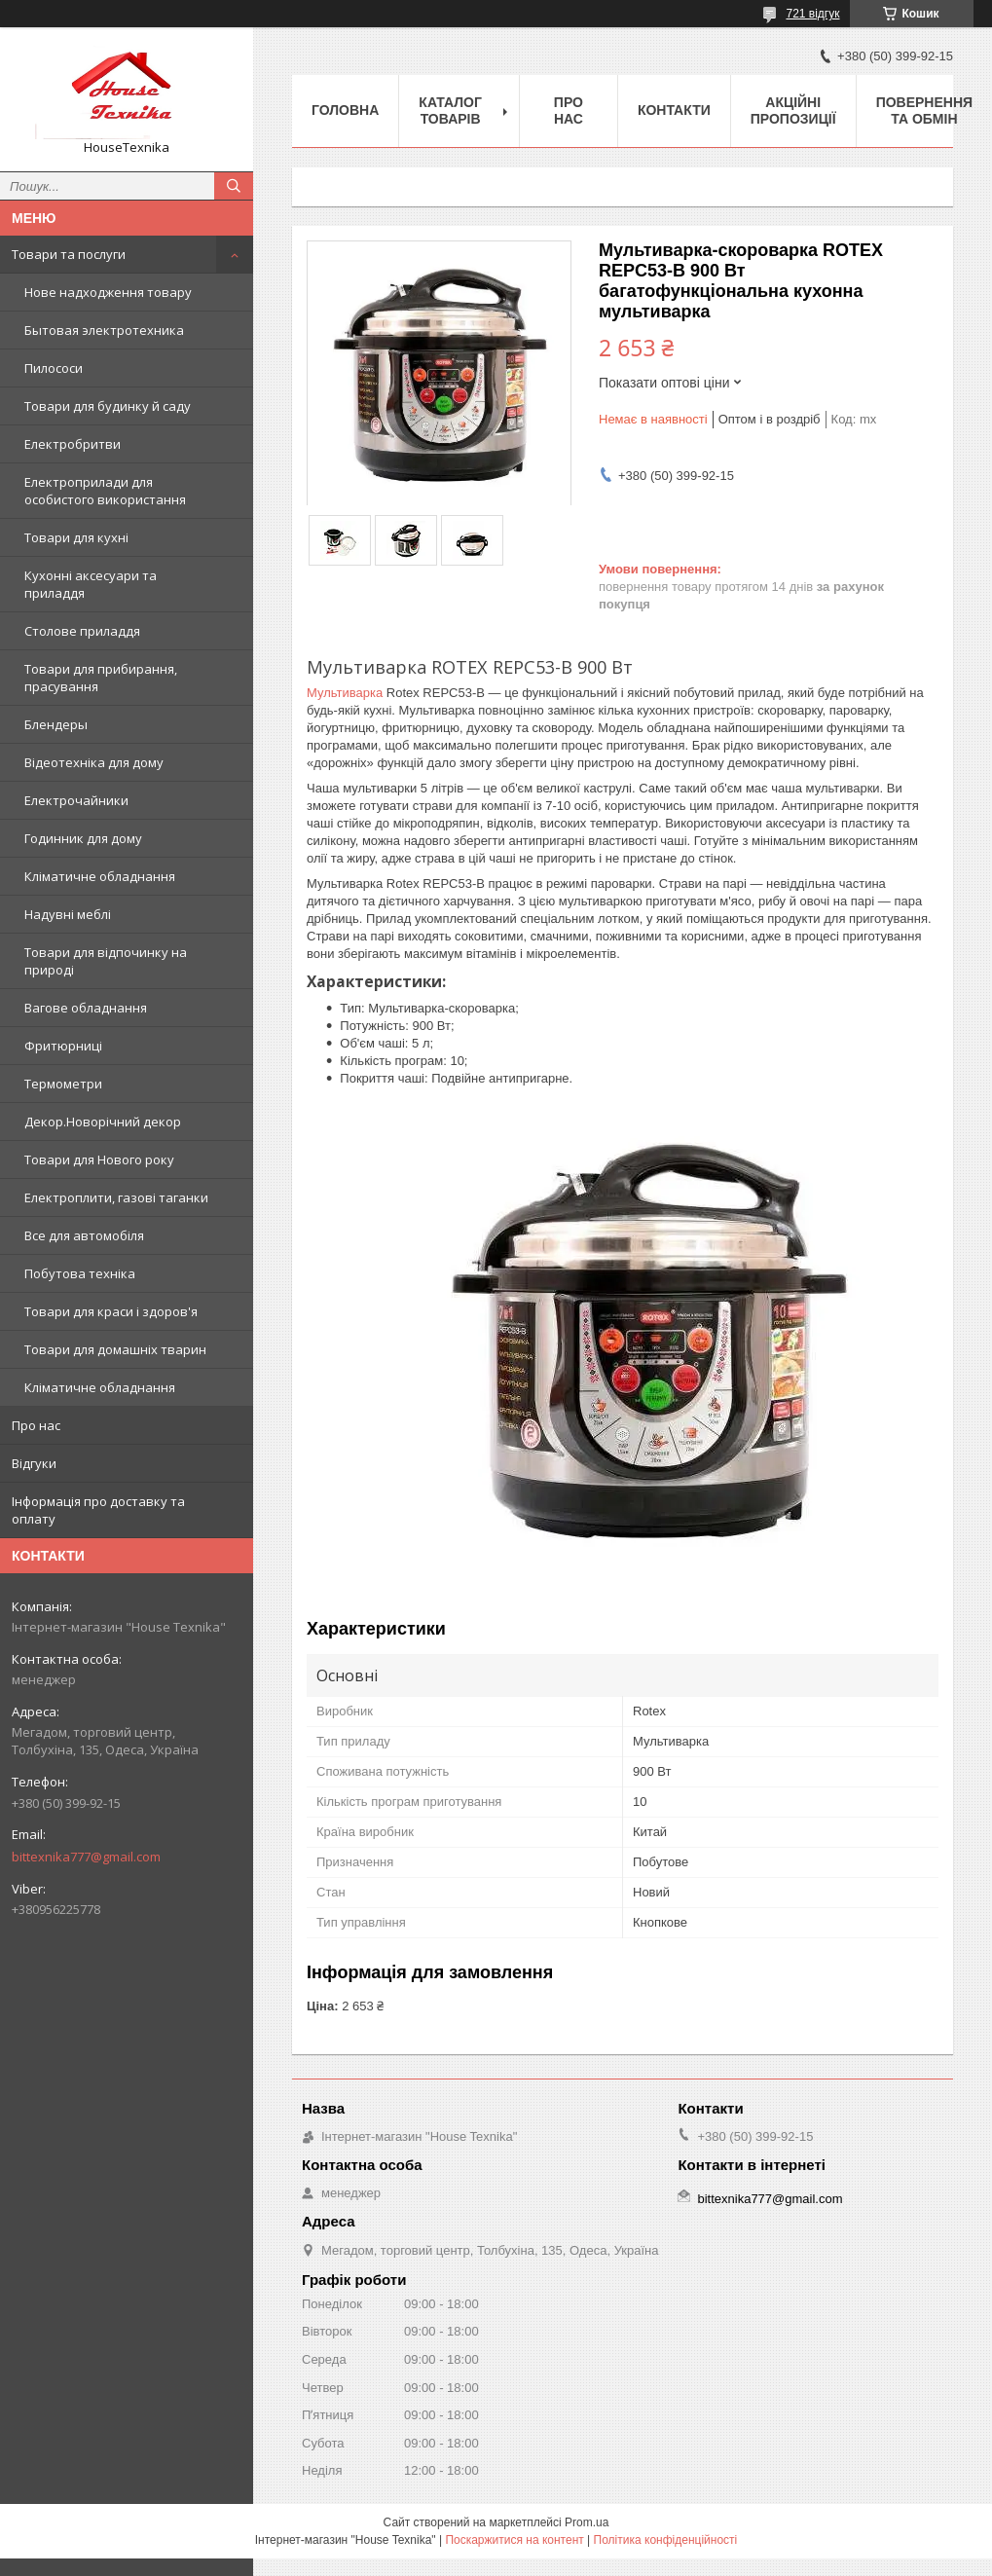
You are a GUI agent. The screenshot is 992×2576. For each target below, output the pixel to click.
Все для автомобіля (84, 1235)
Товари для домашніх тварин (115, 1349)
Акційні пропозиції (793, 110)
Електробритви (72, 444)
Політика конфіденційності (666, 2540)
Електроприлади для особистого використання (105, 490)
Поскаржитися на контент (514, 2540)
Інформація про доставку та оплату (98, 1509)
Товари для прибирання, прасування (100, 677)
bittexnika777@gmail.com (86, 1856)
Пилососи (53, 368)
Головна (345, 110)
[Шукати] (233, 186)
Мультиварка (345, 692)
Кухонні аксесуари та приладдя (90, 584)
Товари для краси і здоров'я (111, 1311)
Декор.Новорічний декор (102, 1121)
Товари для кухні (76, 537)
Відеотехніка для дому (94, 762)
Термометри (63, 1083)
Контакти (674, 110)
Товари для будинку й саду (107, 406)
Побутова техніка (79, 1273)
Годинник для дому (83, 838)
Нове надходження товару (108, 292)
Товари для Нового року (99, 1159)
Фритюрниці (63, 1045)
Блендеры (56, 724)
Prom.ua (586, 2522)
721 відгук (812, 13)
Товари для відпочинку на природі (105, 960)
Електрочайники (76, 800)
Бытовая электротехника (104, 330)
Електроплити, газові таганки (116, 1197)
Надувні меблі (67, 914)
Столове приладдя (82, 631)
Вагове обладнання (85, 1007)
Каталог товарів (450, 110)
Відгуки (34, 1463)
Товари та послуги (69, 254)
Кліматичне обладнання (99, 876)
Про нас (36, 1425)
